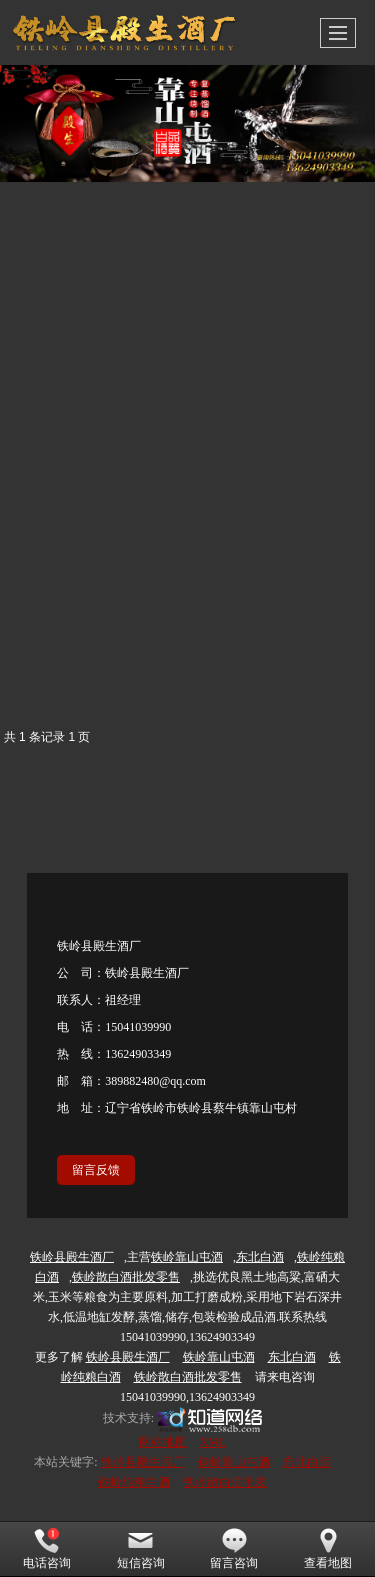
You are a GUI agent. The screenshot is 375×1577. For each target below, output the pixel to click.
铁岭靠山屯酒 (234, 1462)
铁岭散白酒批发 (225, 1482)
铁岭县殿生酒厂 (143, 1462)
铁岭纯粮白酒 (134, 1482)
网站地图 (163, 1442)
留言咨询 (234, 1549)
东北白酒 (307, 1462)
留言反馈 (96, 1170)
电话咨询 (47, 1549)
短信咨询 (141, 1549)
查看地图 (328, 1549)
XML (213, 1442)
